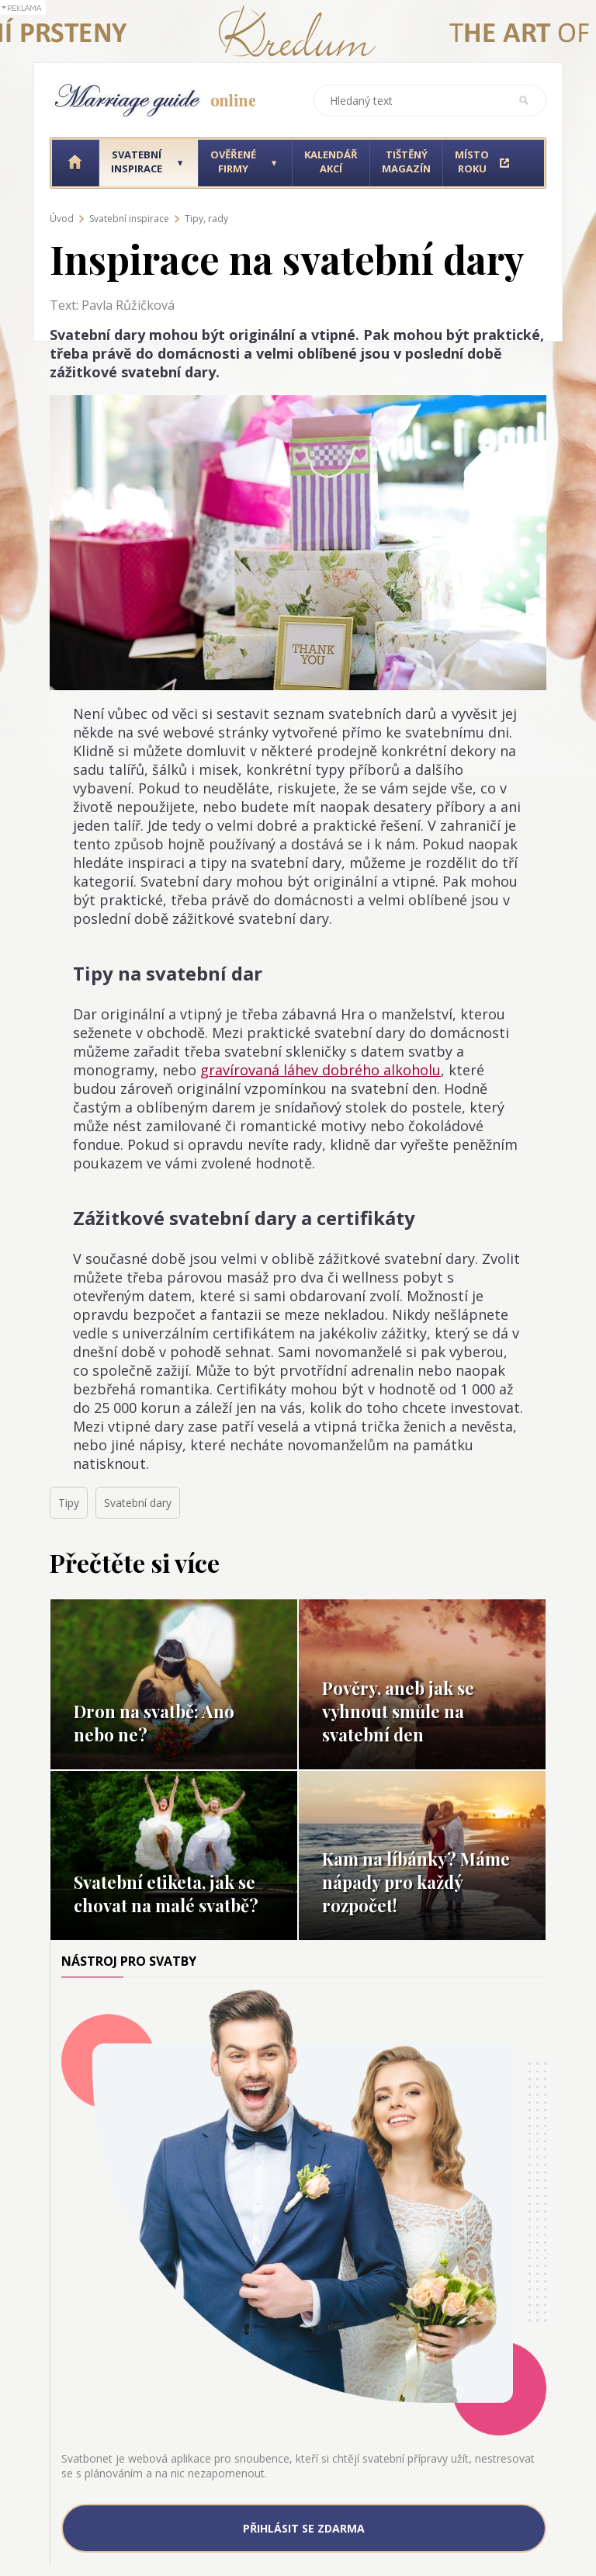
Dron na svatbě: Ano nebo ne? (154, 1722)
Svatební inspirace (129, 218)
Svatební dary (138, 1502)
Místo (472, 161)
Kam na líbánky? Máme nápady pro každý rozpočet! (416, 1882)
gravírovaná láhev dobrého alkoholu (320, 1070)
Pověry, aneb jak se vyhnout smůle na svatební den (398, 1711)
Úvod (62, 218)
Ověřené (233, 161)
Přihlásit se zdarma (304, 2528)
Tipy (68, 1502)
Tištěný (406, 161)
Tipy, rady (206, 218)
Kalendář (331, 161)
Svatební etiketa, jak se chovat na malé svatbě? (166, 1893)
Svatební (136, 161)
